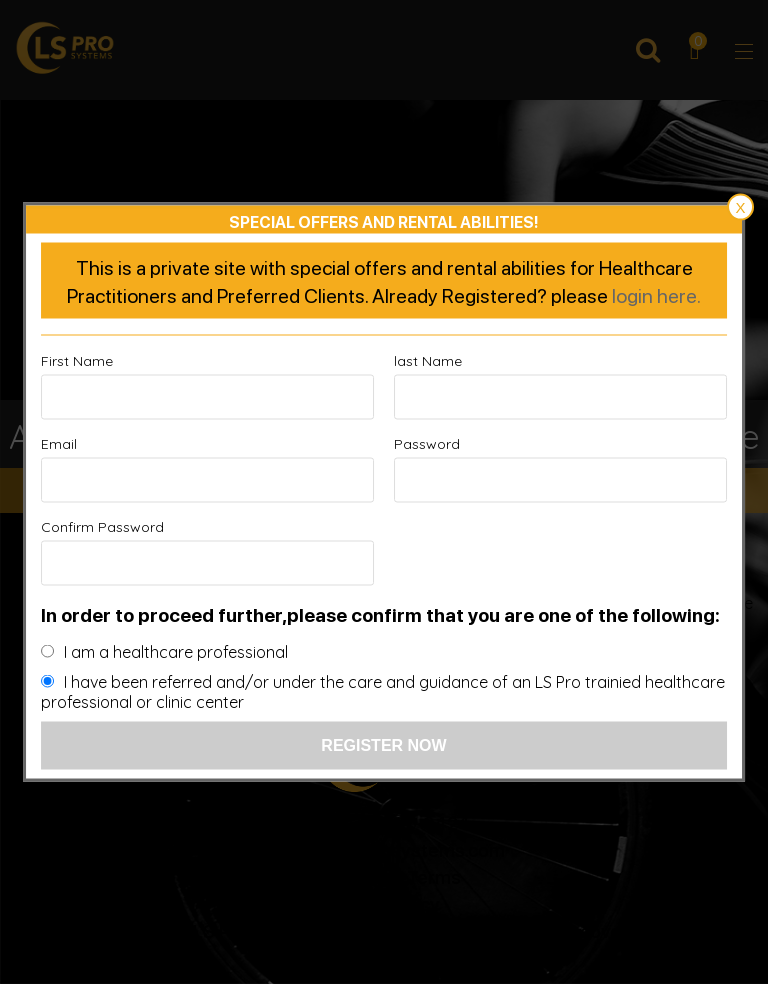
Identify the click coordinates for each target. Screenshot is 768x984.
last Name (428, 361)
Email (59, 444)
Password (427, 444)
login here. (656, 295)
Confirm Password (102, 527)
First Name (77, 361)
